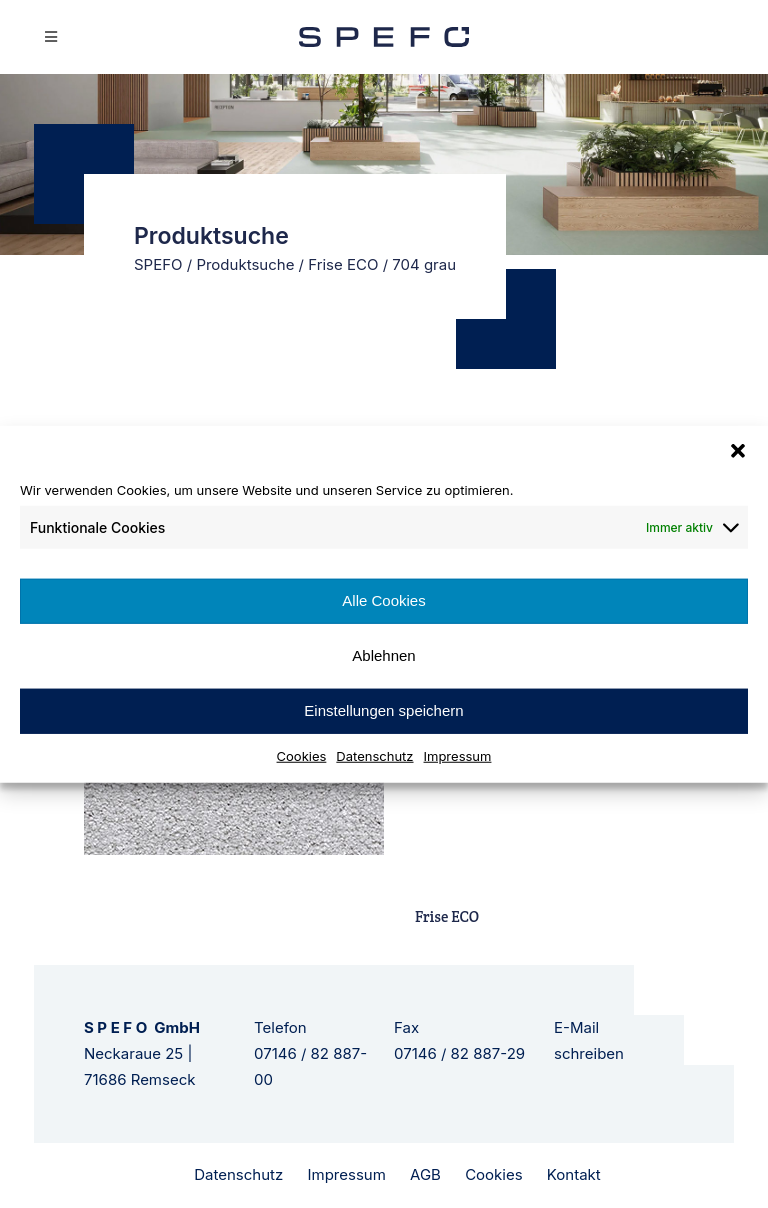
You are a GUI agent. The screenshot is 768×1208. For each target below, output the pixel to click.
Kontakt (574, 1174)
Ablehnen (383, 655)
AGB (425, 1174)
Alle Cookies (383, 600)
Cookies (302, 755)
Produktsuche (245, 264)
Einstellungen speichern (383, 710)
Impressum (458, 755)
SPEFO (158, 264)
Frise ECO (343, 264)
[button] (738, 451)
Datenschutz (374, 755)
